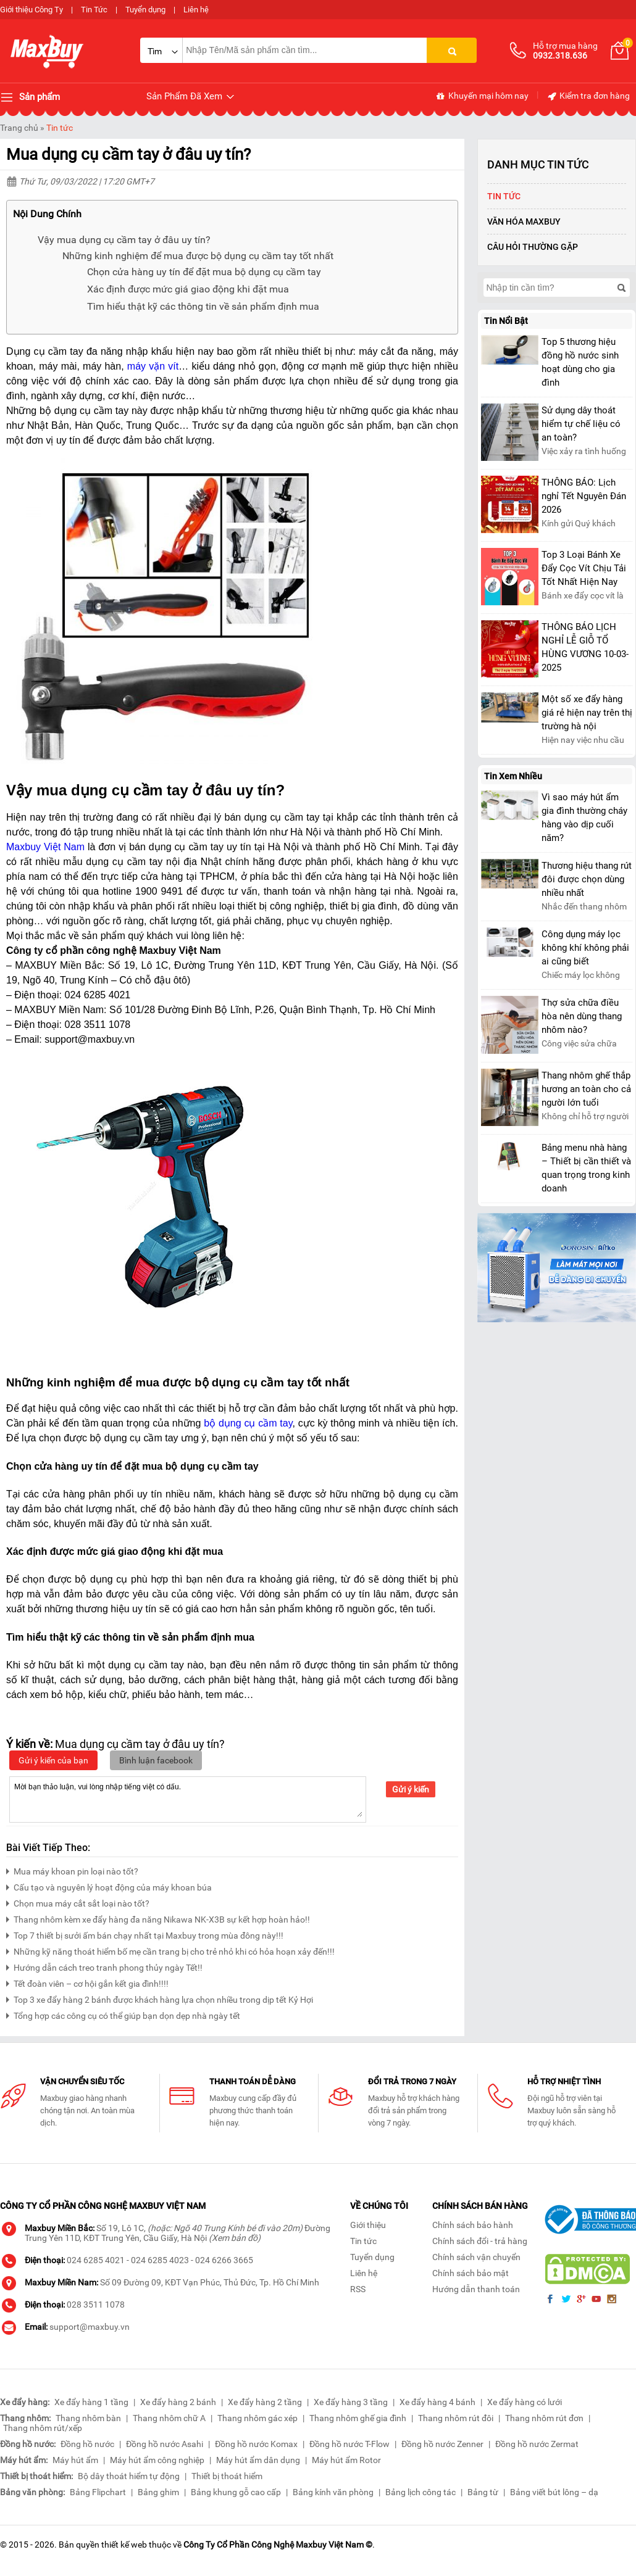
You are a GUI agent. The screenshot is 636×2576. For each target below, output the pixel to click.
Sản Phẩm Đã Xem (191, 96)
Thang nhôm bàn (88, 2418)
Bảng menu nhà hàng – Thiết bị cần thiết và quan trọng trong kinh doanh (586, 1168)
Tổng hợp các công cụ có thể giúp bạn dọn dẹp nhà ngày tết (123, 2014)
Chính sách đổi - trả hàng (479, 2241)
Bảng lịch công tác (420, 2492)
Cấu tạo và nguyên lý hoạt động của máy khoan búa (109, 1885)
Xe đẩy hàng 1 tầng (91, 2402)
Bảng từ (482, 2492)
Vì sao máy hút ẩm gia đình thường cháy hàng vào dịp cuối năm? (584, 817)
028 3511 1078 (96, 2304)
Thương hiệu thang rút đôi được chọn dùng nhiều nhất (587, 879)
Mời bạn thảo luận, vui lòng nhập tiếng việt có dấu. (187, 1798)
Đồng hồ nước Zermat (537, 2444)
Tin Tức (94, 9)
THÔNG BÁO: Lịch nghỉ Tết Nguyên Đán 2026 (584, 496)
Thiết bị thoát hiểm (226, 2476)
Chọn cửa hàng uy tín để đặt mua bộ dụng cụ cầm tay (204, 272)
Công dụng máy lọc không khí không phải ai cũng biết (585, 948)
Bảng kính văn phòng (333, 2492)
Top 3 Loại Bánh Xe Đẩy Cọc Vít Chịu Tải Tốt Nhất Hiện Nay (584, 568)
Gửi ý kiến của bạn (53, 1760)
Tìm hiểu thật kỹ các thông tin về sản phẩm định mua (203, 306)
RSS (358, 2289)
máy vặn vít (152, 366)
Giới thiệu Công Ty (31, 9)
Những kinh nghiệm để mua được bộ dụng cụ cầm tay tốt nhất (197, 256)
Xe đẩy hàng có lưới (524, 2402)
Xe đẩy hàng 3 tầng (351, 2402)
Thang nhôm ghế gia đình (357, 2418)
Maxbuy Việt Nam (45, 847)
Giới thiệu (368, 2225)
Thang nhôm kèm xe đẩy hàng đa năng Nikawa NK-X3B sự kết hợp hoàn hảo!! (158, 1917)
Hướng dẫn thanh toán (476, 2289)
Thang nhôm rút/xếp (42, 2428)
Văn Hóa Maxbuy (524, 221)
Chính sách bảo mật (470, 2273)
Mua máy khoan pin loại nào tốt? (72, 1869)
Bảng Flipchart (98, 2492)
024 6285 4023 (160, 2260)
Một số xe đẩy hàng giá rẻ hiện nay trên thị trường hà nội (587, 713)
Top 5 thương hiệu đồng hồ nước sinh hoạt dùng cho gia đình (580, 362)
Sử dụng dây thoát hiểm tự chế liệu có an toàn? (581, 424)
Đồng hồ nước (87, 2444)
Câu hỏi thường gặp (532, 247)
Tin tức (59, 128)
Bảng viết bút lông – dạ (554, 2492)
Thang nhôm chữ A (169, 2418)
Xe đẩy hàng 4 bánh (437, 2402)
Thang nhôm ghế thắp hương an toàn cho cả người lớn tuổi (586, 1089)
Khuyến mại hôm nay (482, 96)
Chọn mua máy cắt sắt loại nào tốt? (77, 1901)
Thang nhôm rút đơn (544, 2418)
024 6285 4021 (96, 2260)
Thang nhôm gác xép (257, 2418)
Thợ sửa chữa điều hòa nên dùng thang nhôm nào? (582, 1016)
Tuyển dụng (145, 9)
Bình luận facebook (156, 1760)
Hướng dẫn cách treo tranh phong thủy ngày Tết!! (104, 1966)
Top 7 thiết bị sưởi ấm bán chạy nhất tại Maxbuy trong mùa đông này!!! (144, 1934)
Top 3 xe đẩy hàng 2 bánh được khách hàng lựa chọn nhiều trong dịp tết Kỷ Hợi (159, 1998)
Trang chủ (19, 128)
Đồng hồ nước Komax (256, 2444)
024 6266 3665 (224, 2260)
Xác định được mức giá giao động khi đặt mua (188, 289)
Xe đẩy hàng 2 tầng (265, 2402)
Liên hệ (196, 9)
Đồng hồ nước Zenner (442, 2444)
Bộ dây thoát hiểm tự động (129, 2476)
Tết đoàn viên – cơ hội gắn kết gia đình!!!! (87, 1982)
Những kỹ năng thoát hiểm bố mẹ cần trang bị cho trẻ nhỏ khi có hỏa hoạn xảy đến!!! (170, 1950)
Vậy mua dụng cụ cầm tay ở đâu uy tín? (124, 240)
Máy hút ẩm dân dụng (258, 2460)
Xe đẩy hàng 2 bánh (178, 2402)
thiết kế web (124, 2544)
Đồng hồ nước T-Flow (349, 2444)
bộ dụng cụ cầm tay (248, 1423)
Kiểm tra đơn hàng (588, 96)
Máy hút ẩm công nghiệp (157, 2460)
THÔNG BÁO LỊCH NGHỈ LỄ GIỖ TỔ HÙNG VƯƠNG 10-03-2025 (585, 647)
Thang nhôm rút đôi (455, 2418)
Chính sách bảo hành (472, 2225)
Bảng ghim (158, 2492)
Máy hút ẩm (75, 2460)
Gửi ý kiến (410, 1789)
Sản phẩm (30, 97)
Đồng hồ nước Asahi (164, 2444)
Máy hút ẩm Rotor (346, 2460)
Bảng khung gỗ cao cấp (236, 2492)
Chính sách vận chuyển (476, 2257)
